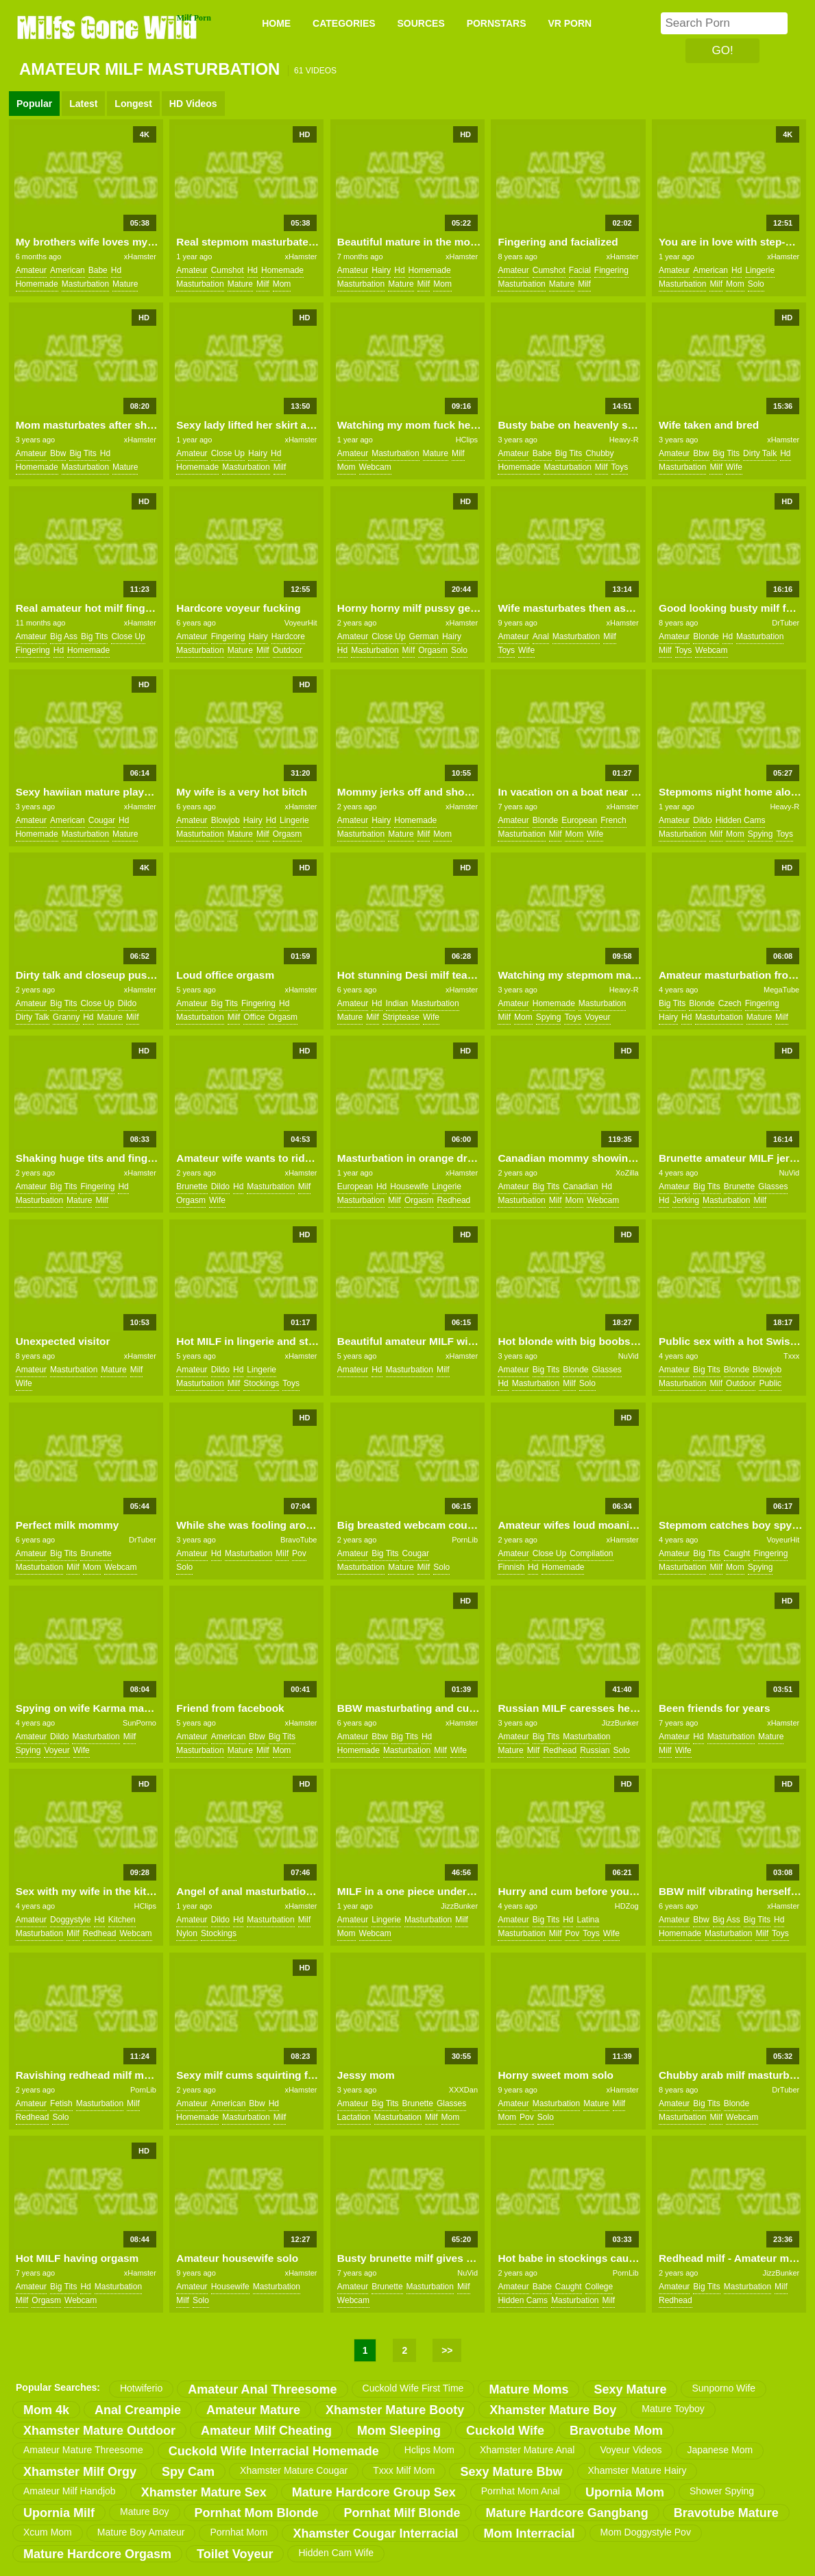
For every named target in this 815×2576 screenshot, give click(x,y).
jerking (685, 1200)
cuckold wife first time (413, 2388)
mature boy (144, 2511)
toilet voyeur (235, 2554)
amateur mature (253, 2410)
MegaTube (781, 990)
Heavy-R (624, 440)
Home (276, 23)
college (599, 2286)
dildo (702, 820)
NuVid (789, 1173)
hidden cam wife (336, 2552)
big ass (63, 636)
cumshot (227, 270)
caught (737, 1553)
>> (446, 2350)
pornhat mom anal (520, 2490)
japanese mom (720, 2449)
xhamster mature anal (527, 2449)
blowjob (225, 820)
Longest (132, 103)
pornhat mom (238, 2532)
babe (98, 270)
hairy (381, 270)
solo (756, 284)
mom (282, 284)
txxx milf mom (404, 2470)
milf (262, 284)
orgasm (433, 650)
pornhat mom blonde (257, 2513)
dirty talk (760, 453)
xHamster (140, 256)
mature (125, 284)
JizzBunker (620, 1723)
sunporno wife (723, 2388)
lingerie (760, 270)
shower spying (722, 2490)
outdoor (287, 650)
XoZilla (627, 1173)
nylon (186, 1933)
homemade (37, 284)
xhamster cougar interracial (375, 2533)
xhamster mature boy (552, 2410)
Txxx (791, 1356)
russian (594, 1750)
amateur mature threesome (83, 2449)
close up (228, 453)
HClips (467, 440)
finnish (511, 1567)
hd (116, 270)
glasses (773, 1186)
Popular (34, 103)
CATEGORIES (344, 23)
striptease (400, 1017)
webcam (375, 467)
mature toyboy (673, 2408)
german (424, 636)
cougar (101, 820)
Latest (83, 103)
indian (397, 1003)
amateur (31, 270)
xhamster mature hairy (637, 2470)
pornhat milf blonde (402, 2513)
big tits (82, 453)
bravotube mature (726, 2513)
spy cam (188, 2472)
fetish (61, 2103)
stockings (261, 1383)
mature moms (528, 2389)
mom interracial (529, 2533)
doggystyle (70, 1919)
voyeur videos (630, 2449)
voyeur (597, 1017)
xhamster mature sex (204, 2492)
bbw (58, 453)
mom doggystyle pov (645, 2532)
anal (541, 636)
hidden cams (741, 820)
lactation (354, 2117)
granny (66, 1017)
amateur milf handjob (69, 2490)
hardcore (288, 636)
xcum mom (47, 2532)
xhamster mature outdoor (99, 2430)
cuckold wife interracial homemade (274, 2451)
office (254, 1017)
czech (730, 1003)
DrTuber (785, 623)
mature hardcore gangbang (567, 2513)
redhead (454, 1200)
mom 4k (46, 2410)
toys (620, 467)
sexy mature (630, 2389)
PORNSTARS (496, 23)
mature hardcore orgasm (97, 2554)
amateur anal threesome (262, 2389)
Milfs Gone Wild (108, 27)
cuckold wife (505, 2430)
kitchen (122, 1919)
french (613, 820)
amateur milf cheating (266, 2430)
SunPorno (139, 1723)
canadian (580, 1186)
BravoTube (298, 1540)
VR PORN (570, 23)
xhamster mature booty (395, 2410)
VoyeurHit (300, 623)
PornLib (465, 1540)
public (770, 1383)
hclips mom (429, 2449)
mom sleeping (399, 2430)
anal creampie (138, 2410)
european (579, 820)
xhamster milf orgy (79, 2472)
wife (734, 467)
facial (580, 270)
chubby (599, 453)
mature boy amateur (141, 2532)
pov (299, 1553)
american (67, 270)
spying (760, 834)
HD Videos (193, 103)
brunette (191, 1186)
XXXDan (463, 2090)
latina (587, 1919)
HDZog (627, 1906)
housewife (409, 1186)
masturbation (85, 284)
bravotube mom (616, 2430)
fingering (611, 270)
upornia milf (59, 2513)
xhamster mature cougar (294, 2470)
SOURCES (421, 23)
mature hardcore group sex (374, 2492)
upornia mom (624, 2492)
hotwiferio (141, 2388)
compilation (591, 1553)
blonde (705, 636)
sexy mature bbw (511, 2472)
